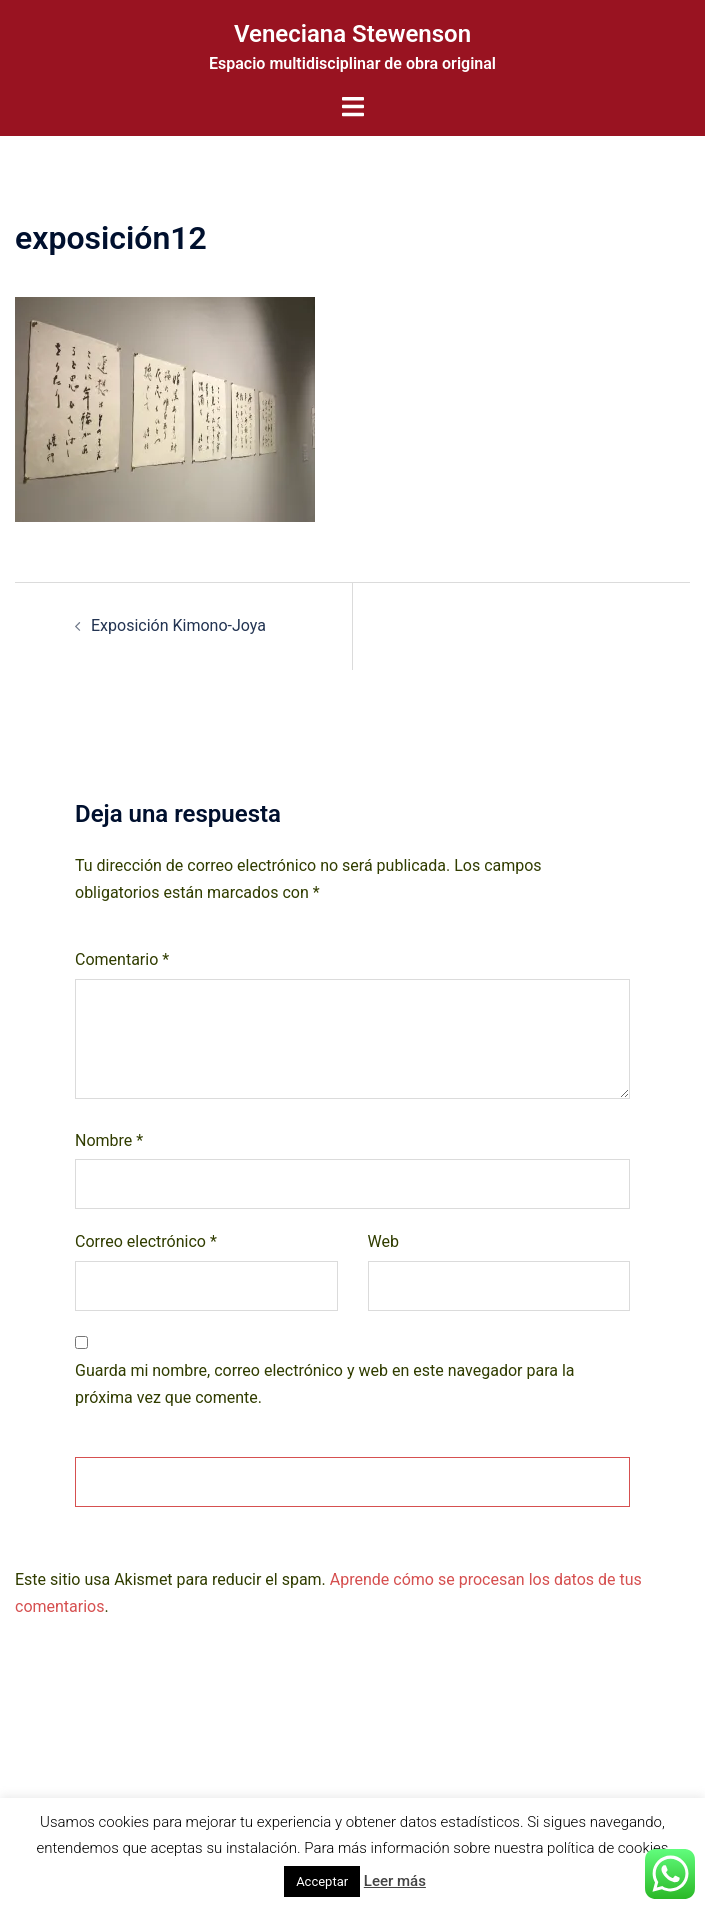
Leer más (395, 1881)
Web (383, 1241)
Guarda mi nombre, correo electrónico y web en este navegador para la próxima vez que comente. (325, 1384)
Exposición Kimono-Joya (178, 625)
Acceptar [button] (322, 1881)
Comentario (122, 959)
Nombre (109, 1140)
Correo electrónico (146, 1241)
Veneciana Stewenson (352, 34)
